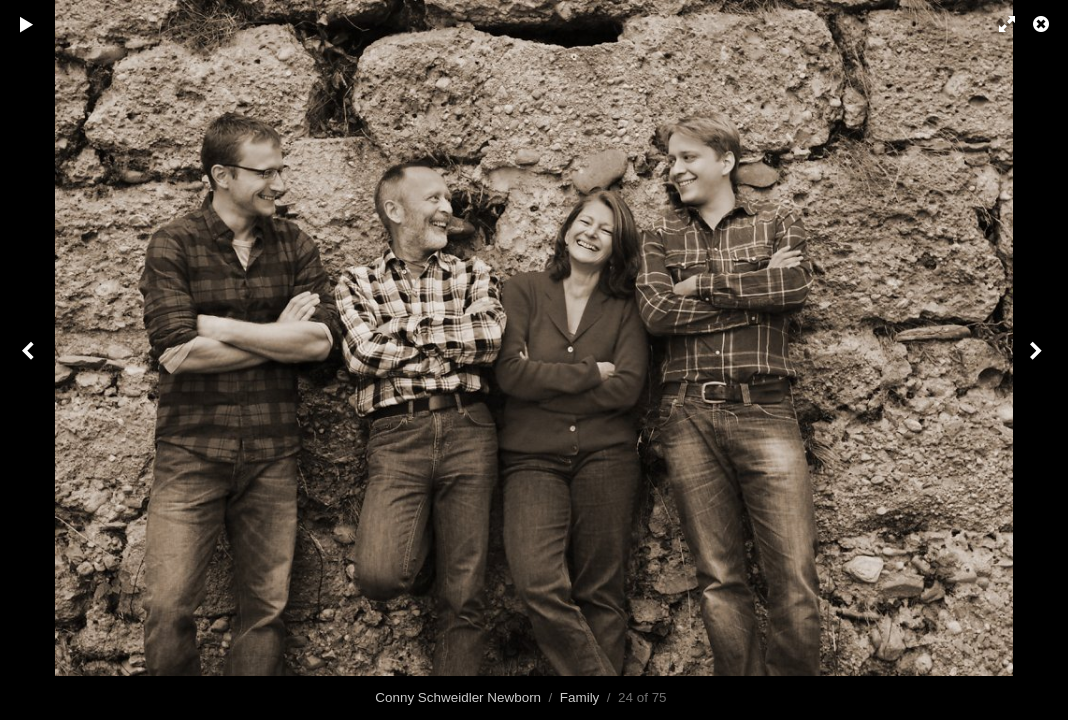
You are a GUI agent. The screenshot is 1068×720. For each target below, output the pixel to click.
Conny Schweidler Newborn (458, 697)
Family (580, 697)
